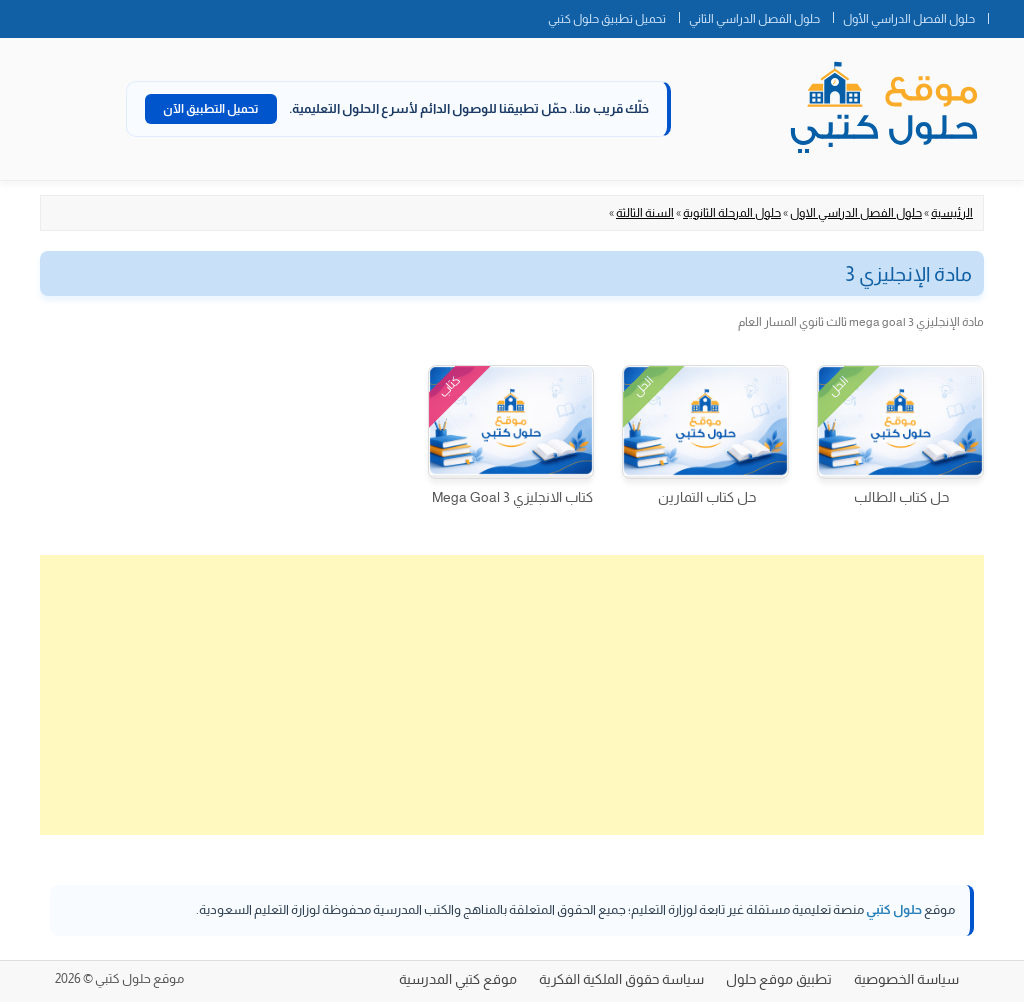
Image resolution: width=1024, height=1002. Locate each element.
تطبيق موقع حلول (779, 979)
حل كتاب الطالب (901, 497)
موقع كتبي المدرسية (458, 979)
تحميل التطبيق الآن (211, 109)
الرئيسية (952, 213)
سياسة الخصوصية (906, 979)
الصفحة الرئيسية (1006, 15)
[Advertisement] (512, 695)
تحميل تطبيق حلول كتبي (607, 19)
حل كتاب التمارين (707, 497)
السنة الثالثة (645, 213)
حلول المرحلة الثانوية (732, 213)
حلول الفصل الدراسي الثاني (754, 19)
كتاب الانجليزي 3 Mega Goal (512, 497)
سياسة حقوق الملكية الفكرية (621, 979)
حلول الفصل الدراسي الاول (856, 213)
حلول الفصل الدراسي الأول (909, 19)
